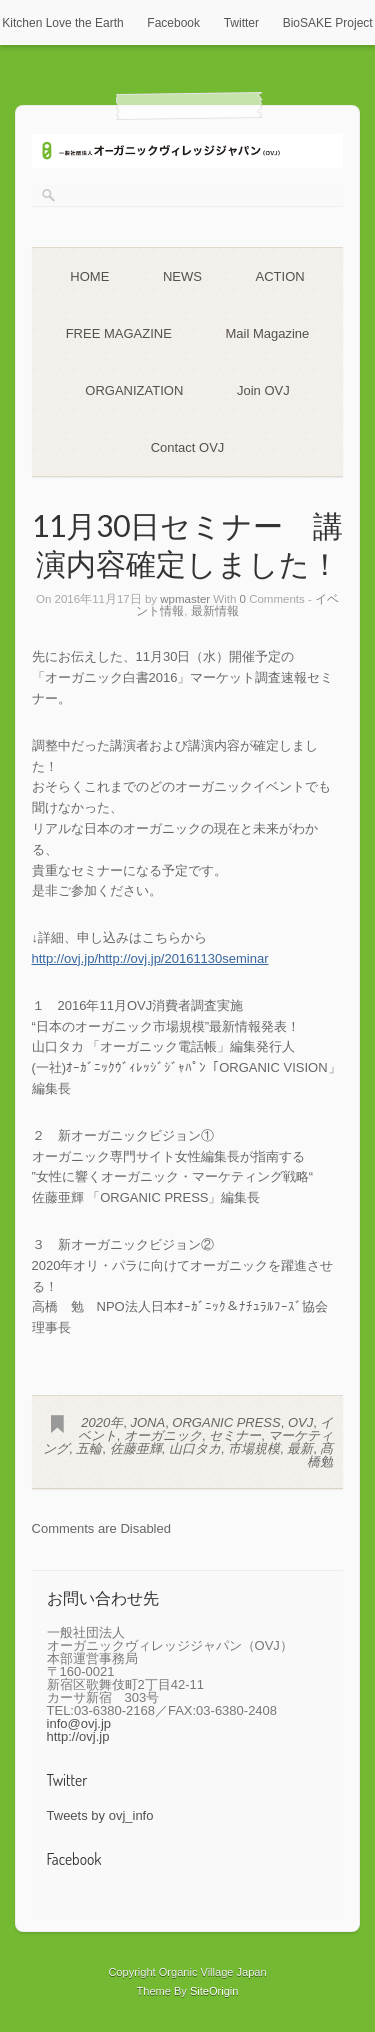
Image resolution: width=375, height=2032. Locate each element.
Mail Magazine (267, 333)
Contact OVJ (188, 447)
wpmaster (185, 599)
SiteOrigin (214, 1991)
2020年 (102, 1422)
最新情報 (215, 611)
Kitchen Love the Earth (62, 23)
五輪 (89, 1448)
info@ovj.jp (79, 1723)
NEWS (182, 276)
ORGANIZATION (134, 390)
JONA (147, 1422)
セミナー (235, 1435)
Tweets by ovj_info (100, 1815)
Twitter (241, 23)
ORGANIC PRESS (226, 1422)
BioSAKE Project (328, 23)
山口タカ (195, 1448)
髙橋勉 (320, 1455)
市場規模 (254, 1448)
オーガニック (163, 1435)
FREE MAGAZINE (119, 333)
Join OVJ (263, 390)
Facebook (173, 23)
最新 (300, 1448)
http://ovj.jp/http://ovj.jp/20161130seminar (150, 958)
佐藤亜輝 (136, 1448)
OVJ (300, 1422)
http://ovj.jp (78, 1736)
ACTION (280, 276)
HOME (89, 276)
